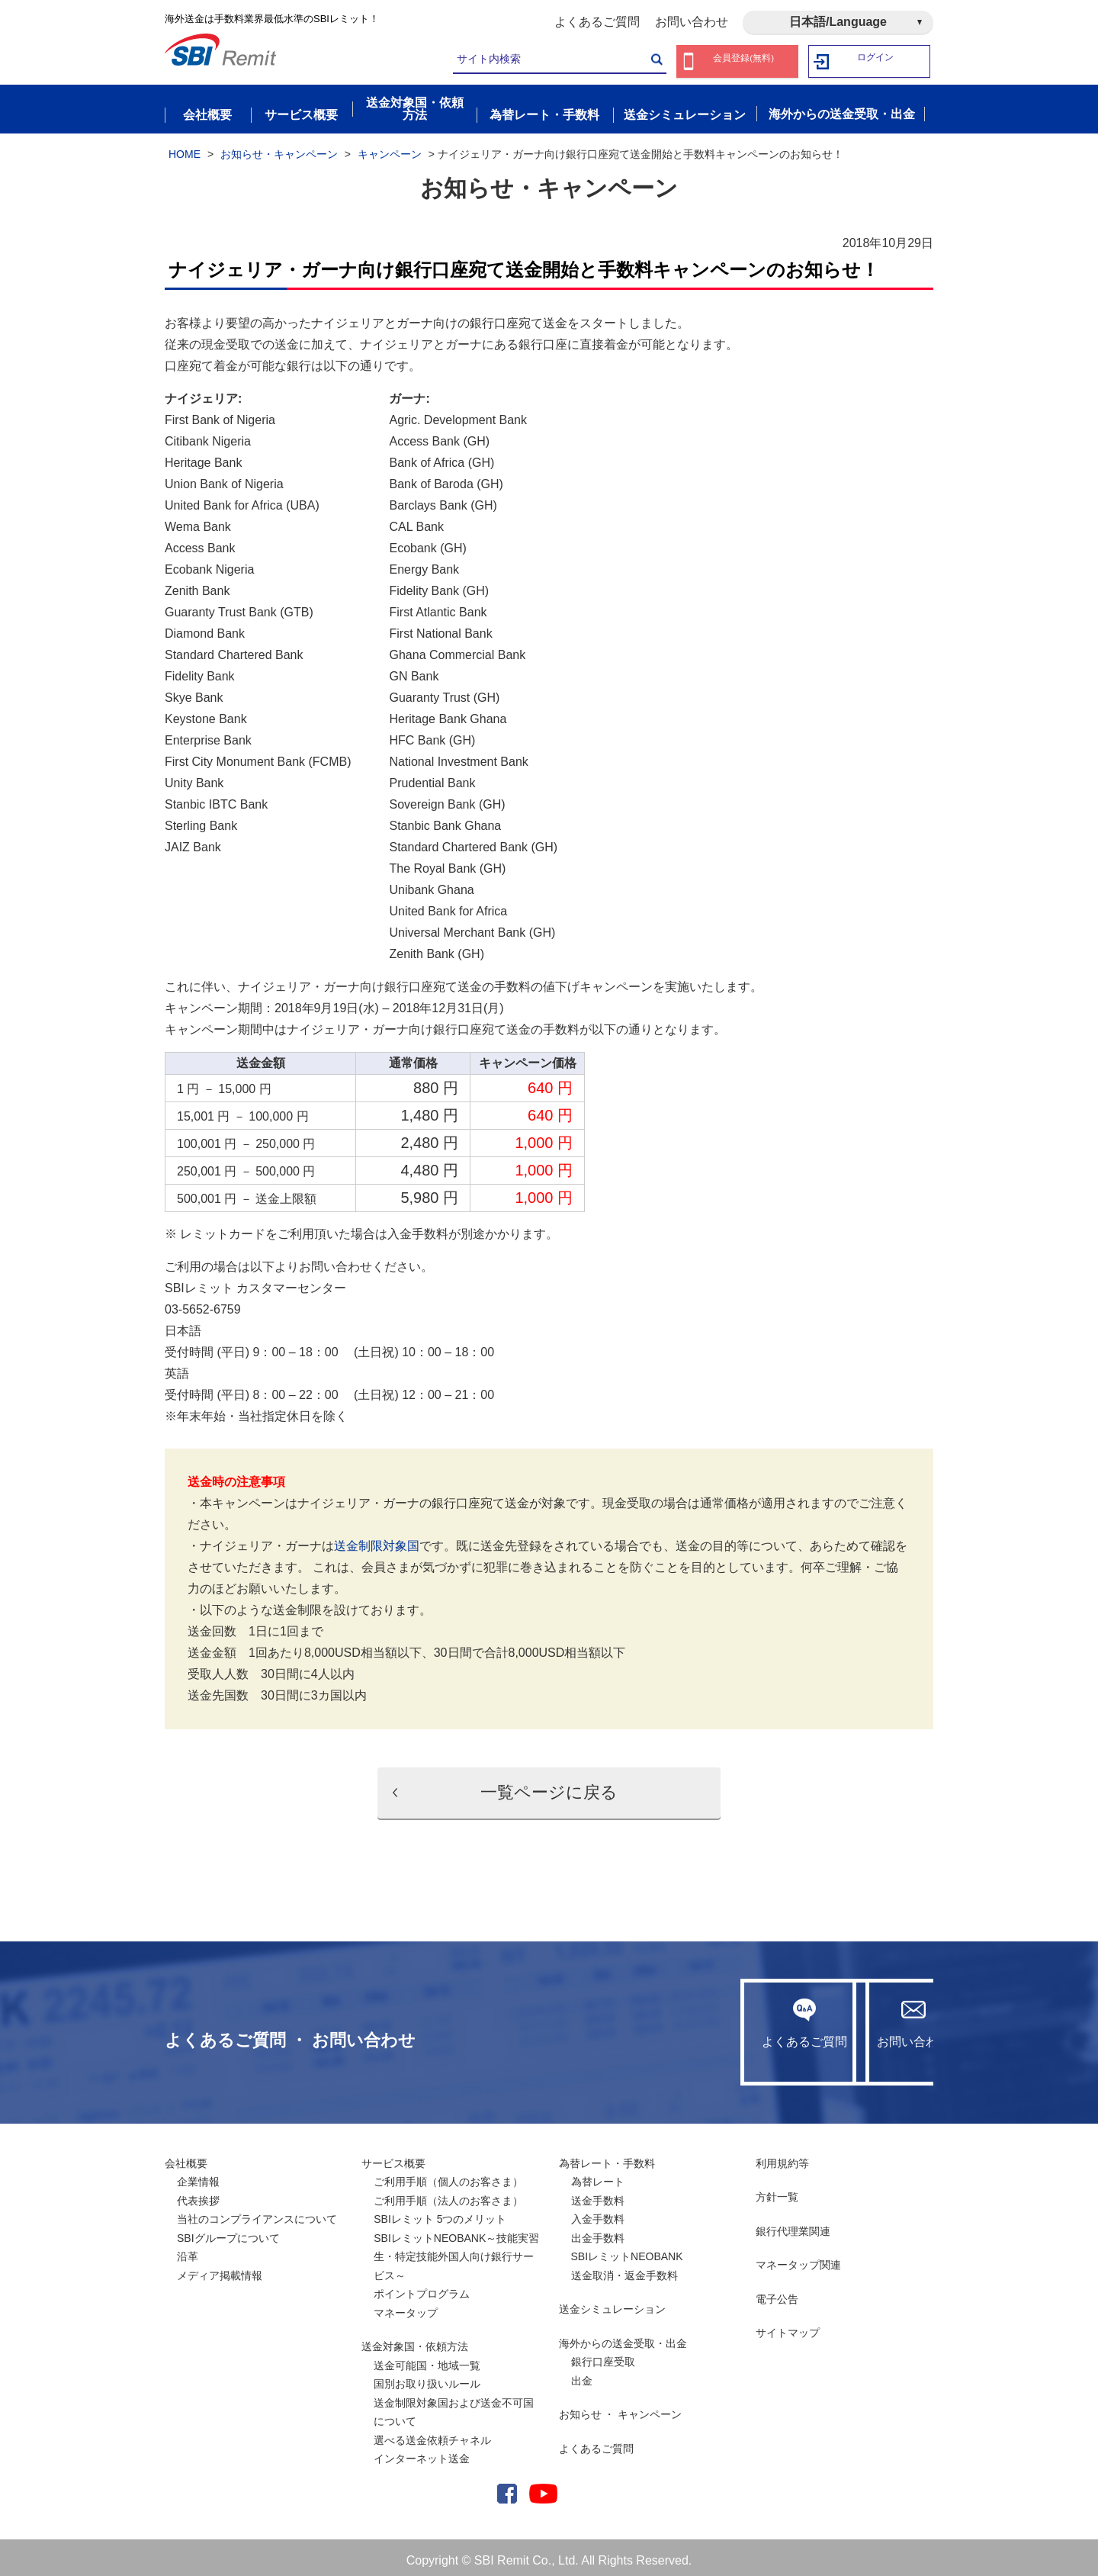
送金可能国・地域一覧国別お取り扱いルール (427, 2368)
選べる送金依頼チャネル (432, 2433)
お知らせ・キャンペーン (279, 147)
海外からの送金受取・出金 (623, 2336)
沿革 (187, 2250)
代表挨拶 (198, 2194)
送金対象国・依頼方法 (414, 2340)
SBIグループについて (228, 2231)
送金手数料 (597, 2194)
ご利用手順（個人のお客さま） (448, 2175)
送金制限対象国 (376, 1539)
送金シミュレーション (612, 2303)
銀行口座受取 (603, 2355)
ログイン (876, 61)
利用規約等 (782, 2156)
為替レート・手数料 (607, 2156)
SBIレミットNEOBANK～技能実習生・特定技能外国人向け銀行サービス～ (456, 2250)
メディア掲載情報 (219, 2268)
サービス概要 (393, 2156)
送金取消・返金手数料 (624, 2268)
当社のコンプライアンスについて (257, 2213)
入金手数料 (597, 2213)
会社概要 (186, 2156)
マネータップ (406, 2306)
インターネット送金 (422, 2452)
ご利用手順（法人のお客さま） (448, 2194)
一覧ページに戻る (549, 1786)
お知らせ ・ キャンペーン (620, 2408)
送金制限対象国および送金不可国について (454, 2405)
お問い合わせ (691, 21)
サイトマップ (788, 2326)
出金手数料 (597, 2231)
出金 (581, 2374)
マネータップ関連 (798, 2259)
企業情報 (198, 2175)
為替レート (597, 2175)
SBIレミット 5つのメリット (440, 2213)
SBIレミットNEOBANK (627, 2250)
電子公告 (777, 2292)
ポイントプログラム (422, 2288)
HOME (185, 147)
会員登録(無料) (744, 61)
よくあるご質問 (597, 21)
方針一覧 (777, 2191)
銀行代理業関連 (793, 2224)
